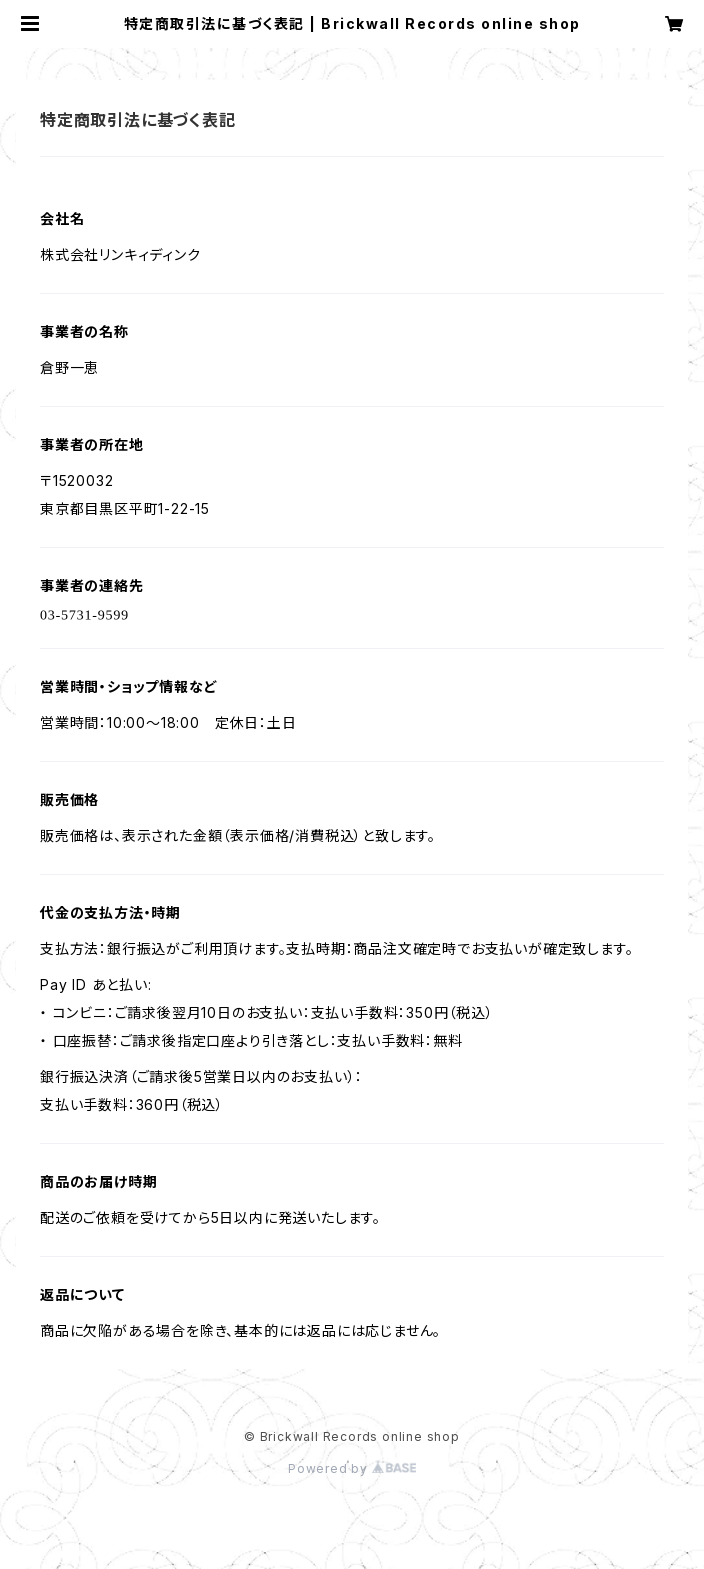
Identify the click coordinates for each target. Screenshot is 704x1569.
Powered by (352, 1468)
